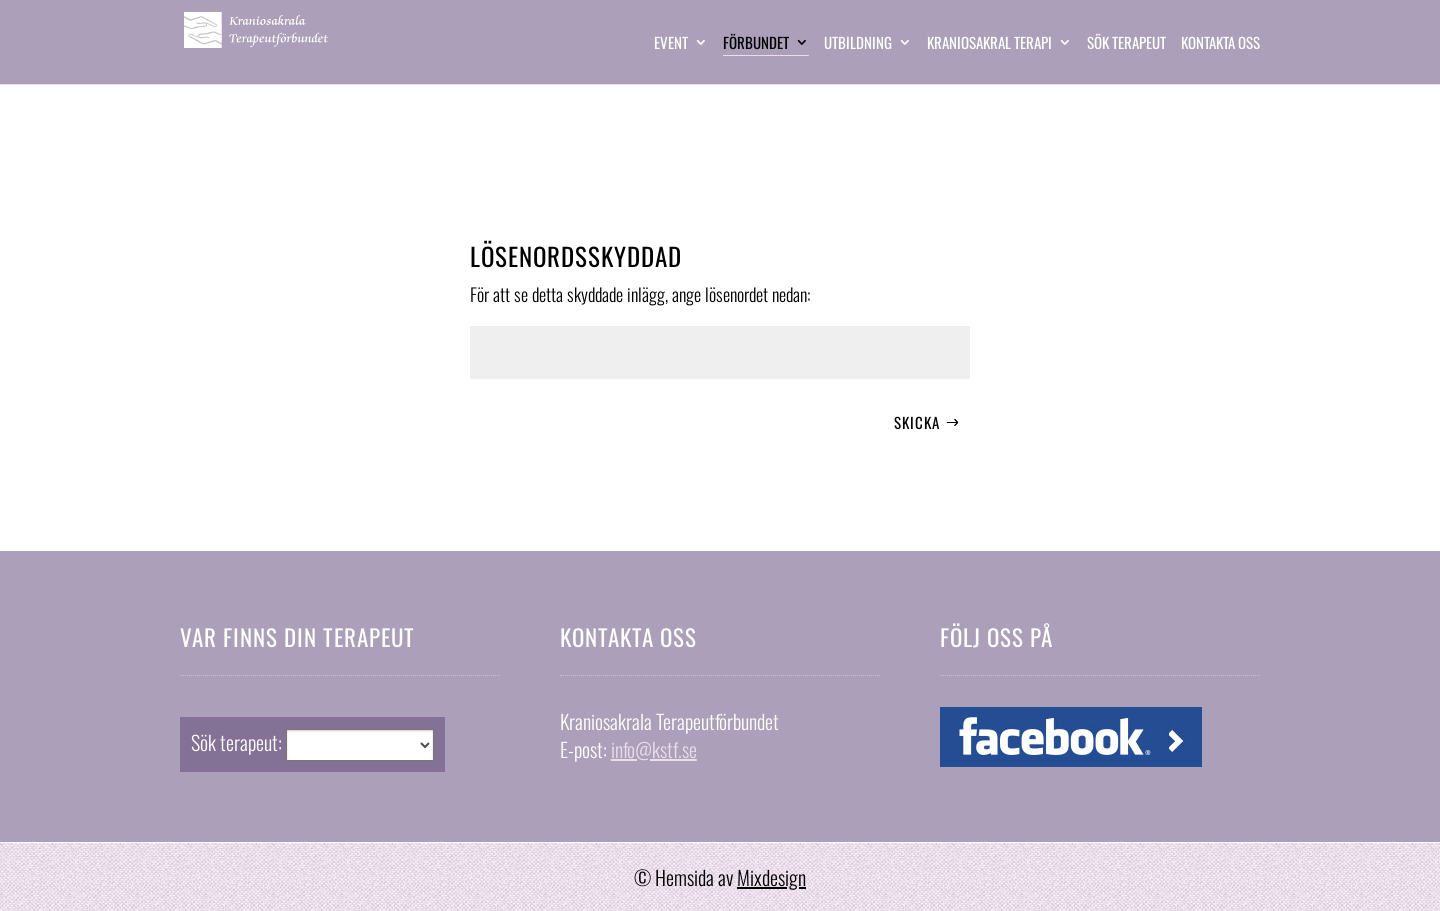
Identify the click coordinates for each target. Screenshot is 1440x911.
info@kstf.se (654, 749)
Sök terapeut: (236, 742)
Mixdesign (771, 877)
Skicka (917, 422)
